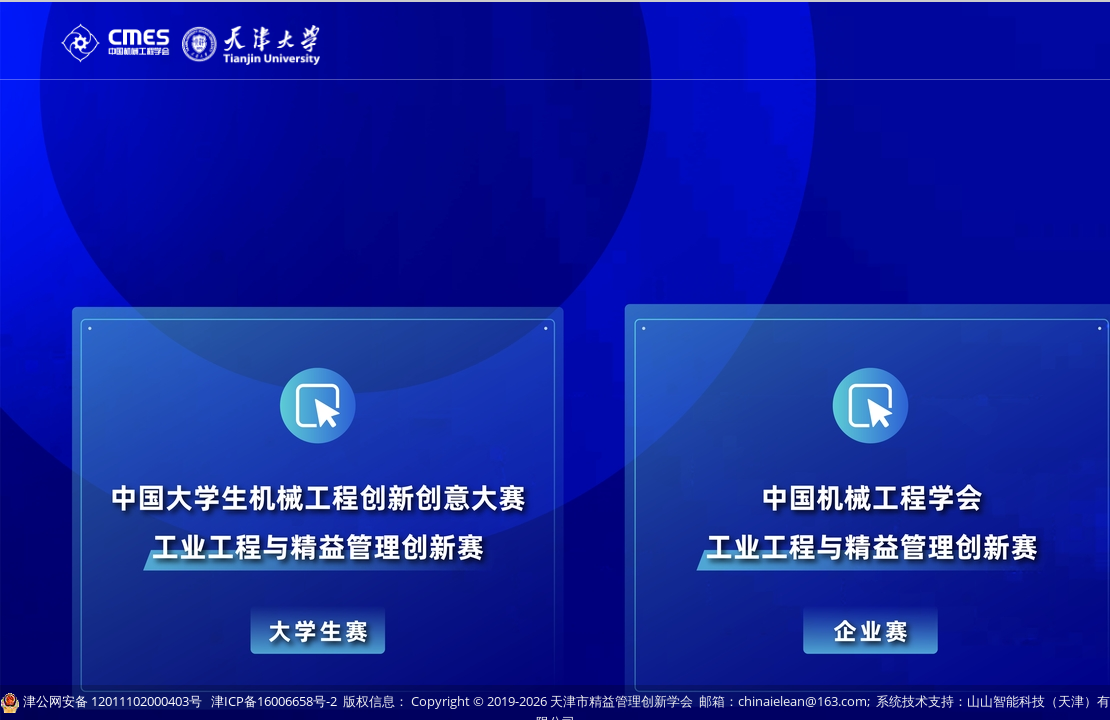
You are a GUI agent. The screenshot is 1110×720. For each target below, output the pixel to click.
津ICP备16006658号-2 (274, 701)
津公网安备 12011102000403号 (112, 701)
